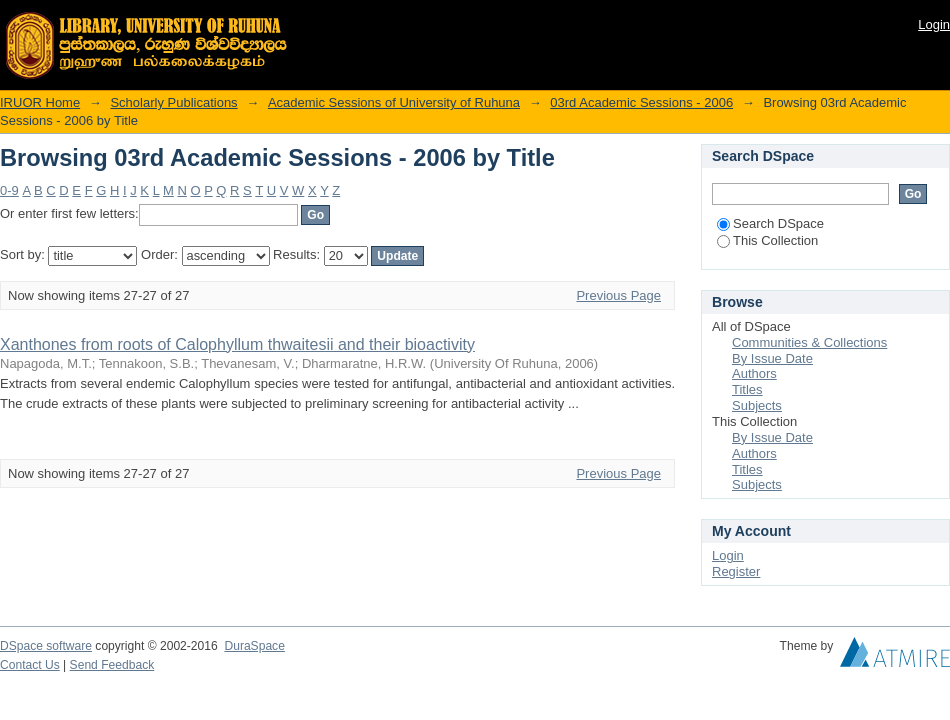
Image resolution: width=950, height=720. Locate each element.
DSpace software (46, 646)
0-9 (9, 190)
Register (736, 571)
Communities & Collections (809, 342)
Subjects (757, 405)
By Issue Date (772, 358)
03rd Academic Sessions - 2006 (641, 102)
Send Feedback (112, 665)
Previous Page (618, 295)
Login (934, 24)
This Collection (767, 240)
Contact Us (30, 665)
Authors (754, 373)
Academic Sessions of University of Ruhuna (394, 102)
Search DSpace (770, 223)
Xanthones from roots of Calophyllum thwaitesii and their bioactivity (237, 344)
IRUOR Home (40, 102)
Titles (747, 389)
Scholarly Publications (173, 102)
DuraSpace (254, 646)
